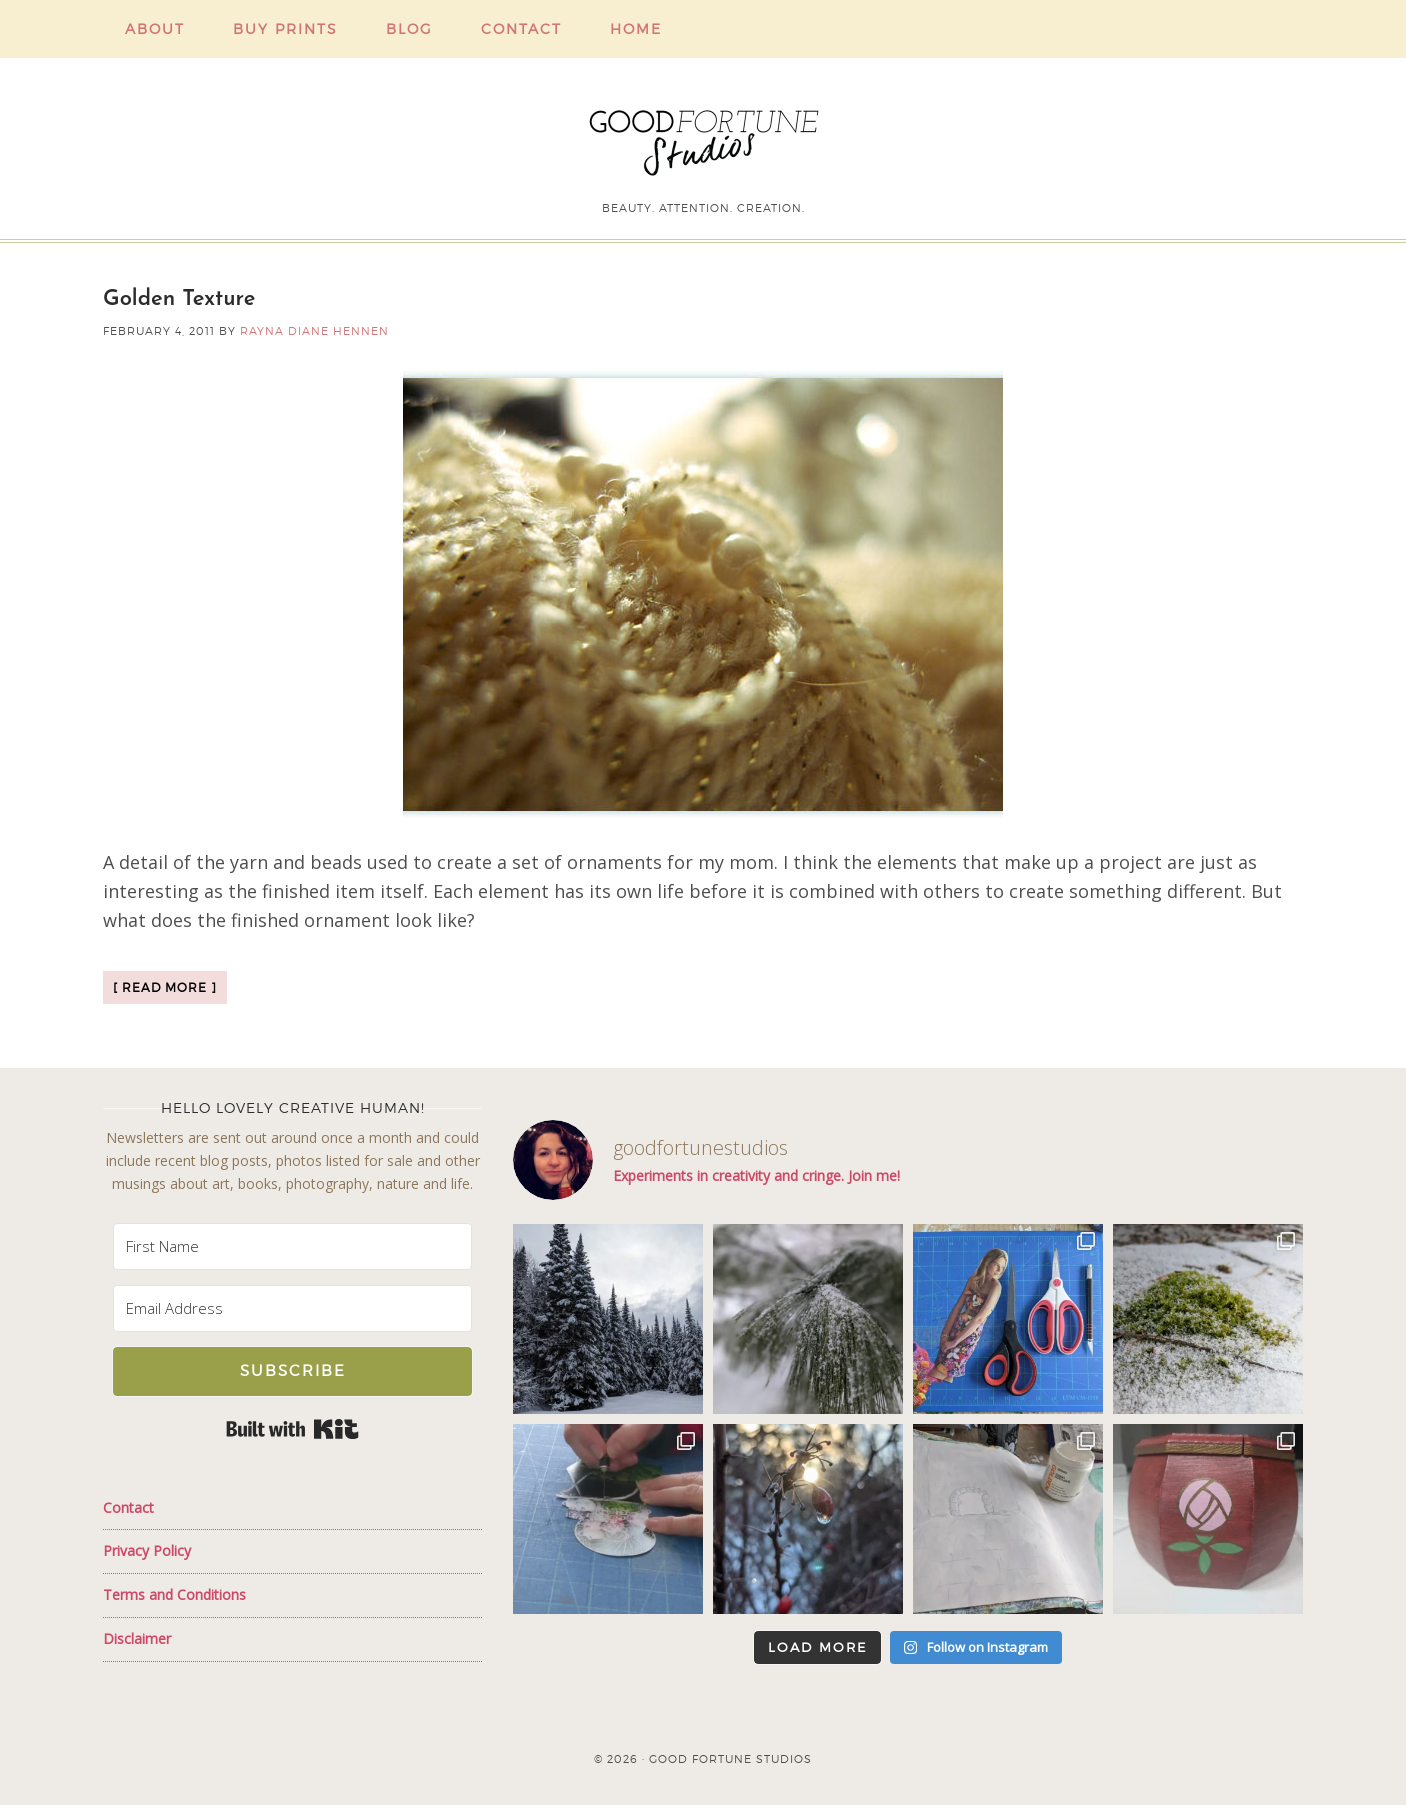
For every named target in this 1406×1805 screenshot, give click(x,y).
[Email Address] (292, 1308)
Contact (128, 1507)
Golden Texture (179, 299)
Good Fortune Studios (703, 138)
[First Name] (292, 1246)
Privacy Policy (147, 1550)
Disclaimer (137, 1638)
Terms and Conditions (174, 1594)
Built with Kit (292, 1429)
